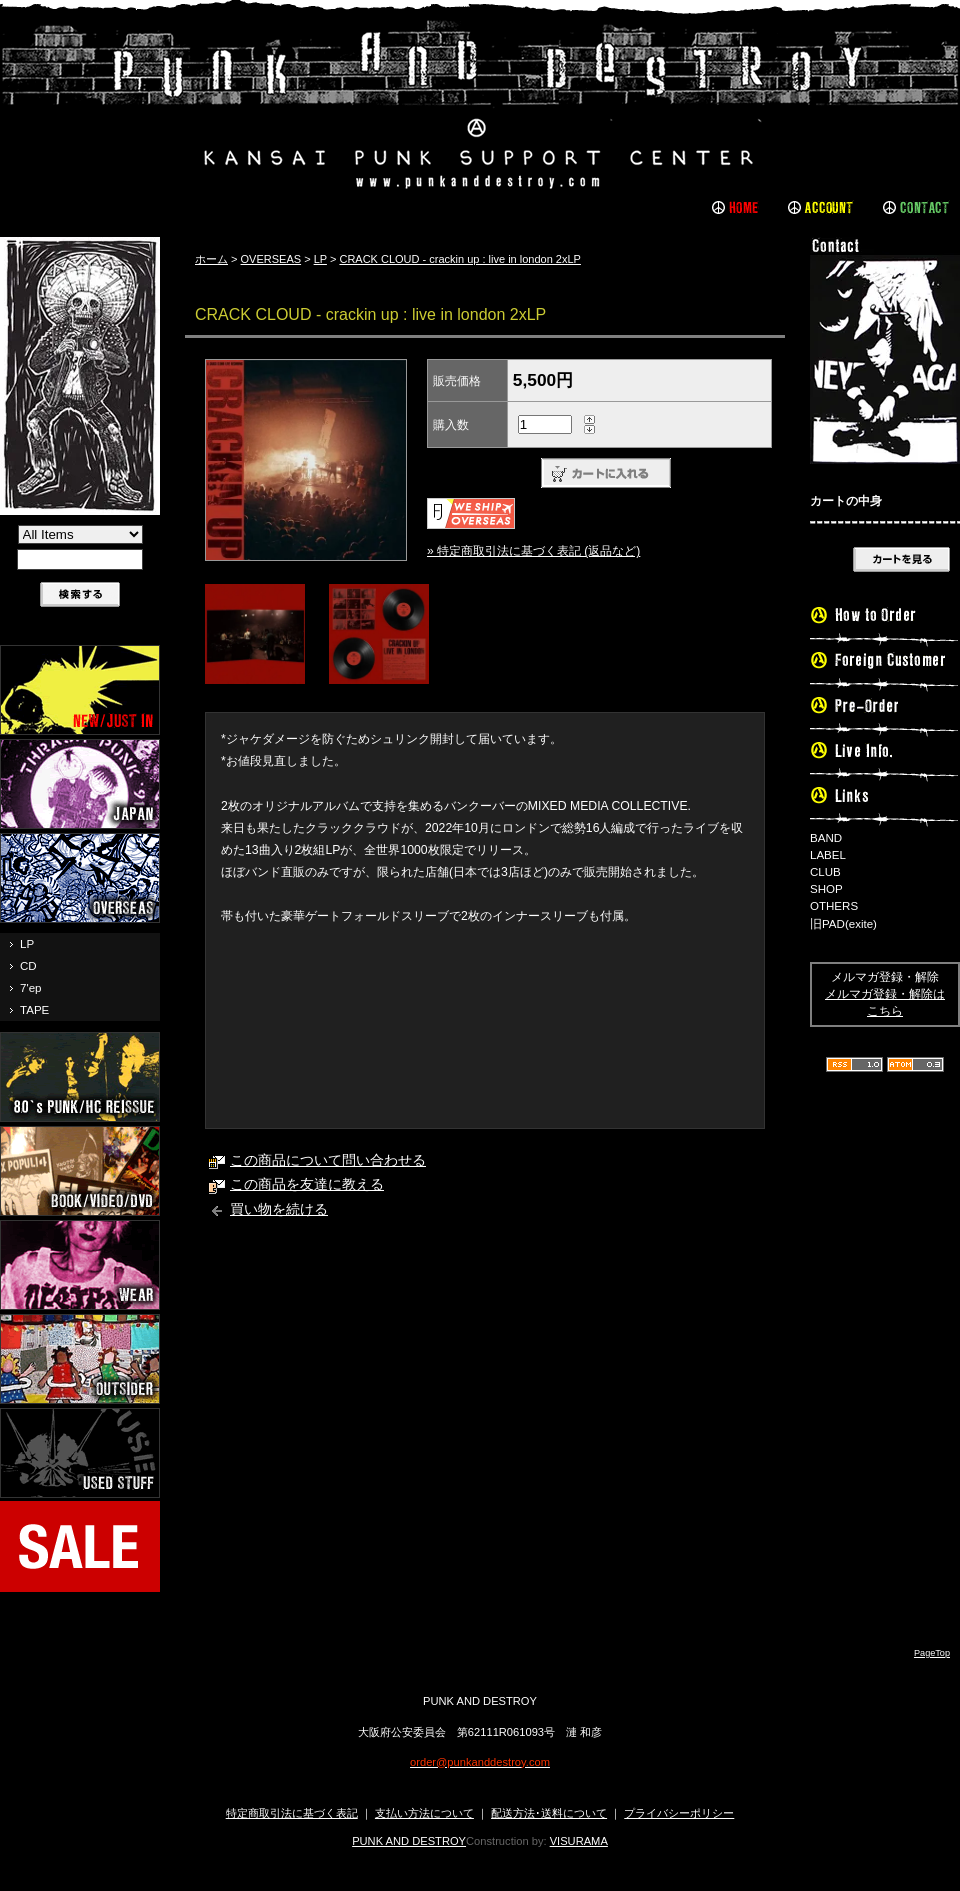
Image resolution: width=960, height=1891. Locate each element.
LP (27, 944)
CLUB (825, 872)
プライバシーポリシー (679, 1813)
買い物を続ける (279, 1209)
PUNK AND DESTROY (409, 1841)
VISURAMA (579, 1841)
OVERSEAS (271, 259)
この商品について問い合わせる (328, 1160)
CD (28, 966)
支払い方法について (424, 1813)
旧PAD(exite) (843, 924)
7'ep (30, 988)
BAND (826, 838)
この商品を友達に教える (307, 1184)
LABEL (828, 855)
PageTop (932, 1653)
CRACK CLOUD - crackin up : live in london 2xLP (459, 259)
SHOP (826, 889)
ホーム (211, 259)
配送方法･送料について (549, 1813)
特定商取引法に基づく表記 (292, 1813)
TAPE (34, 1010)
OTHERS (834, 906)
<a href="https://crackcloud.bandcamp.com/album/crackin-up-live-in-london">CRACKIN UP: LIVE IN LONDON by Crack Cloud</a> (485, 1031)
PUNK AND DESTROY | (480, 105)
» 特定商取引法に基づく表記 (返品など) (533, 551)
